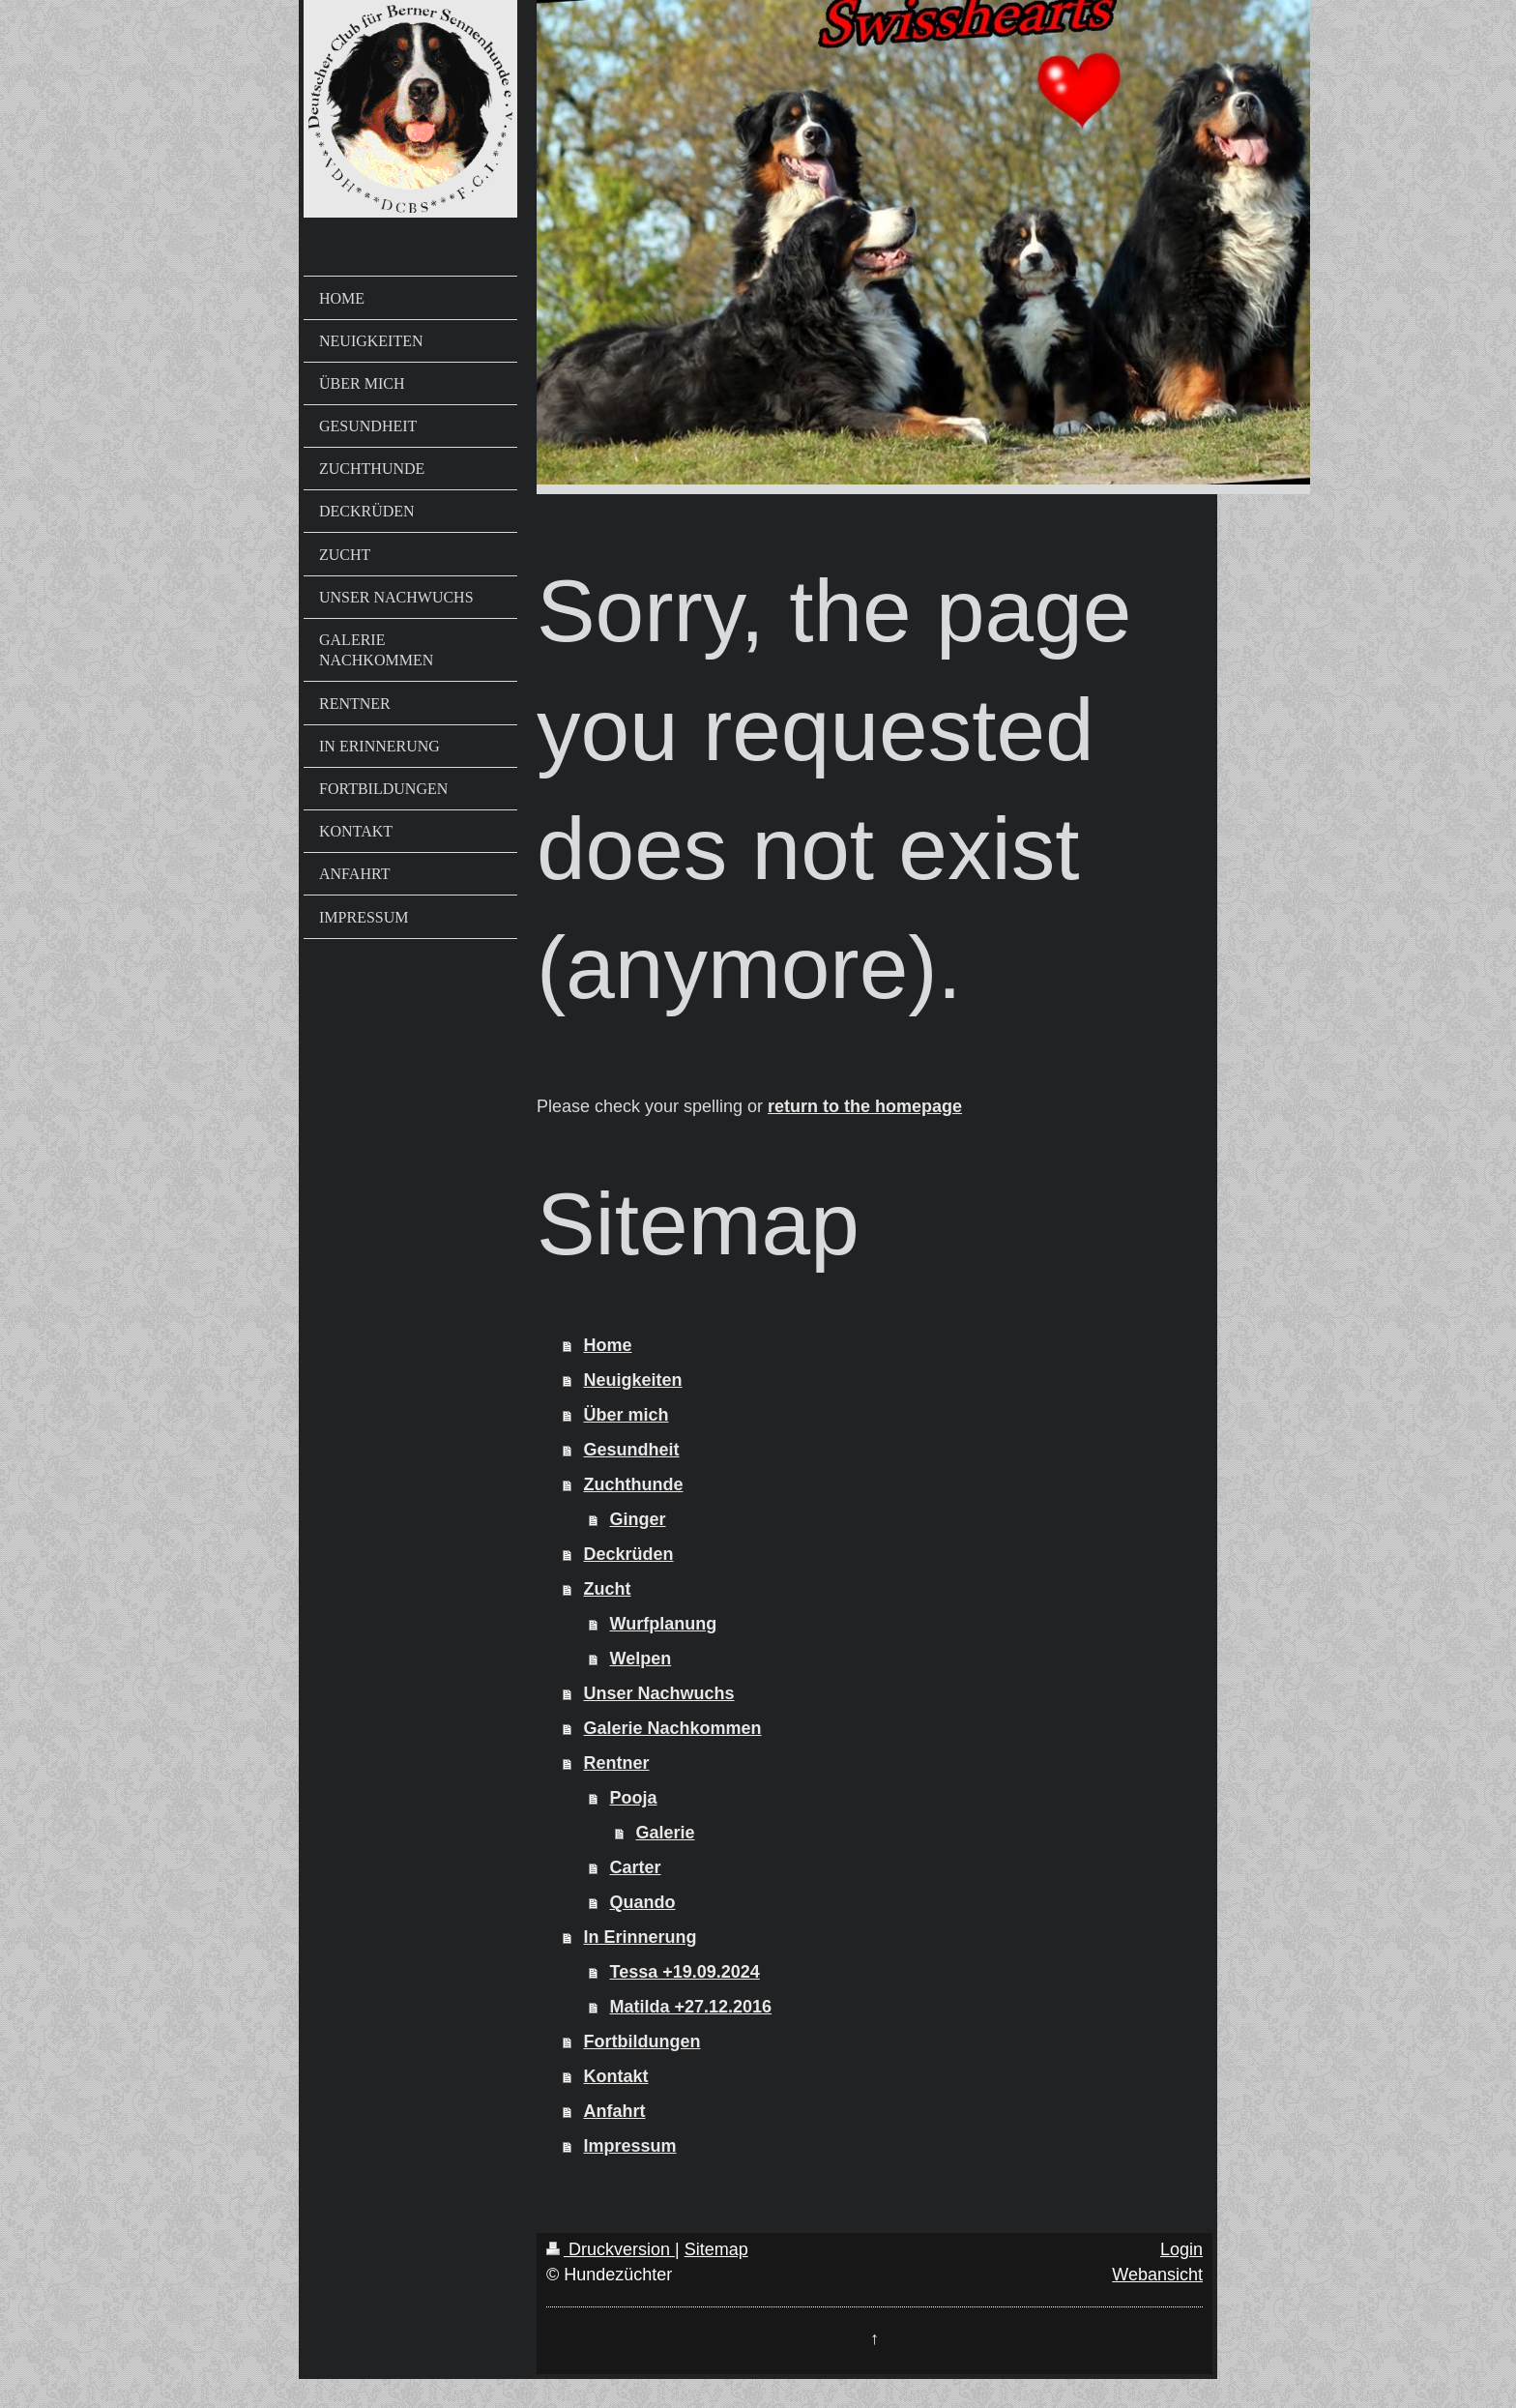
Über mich (626, 1414)
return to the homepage (865, 1106)
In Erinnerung (640, 1937)
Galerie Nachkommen (673, 1728)
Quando (643, 1902)
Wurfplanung (663, 1623)
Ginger (638, 1519)
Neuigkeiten (633, 1380)
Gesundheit (632, 1449)
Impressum (630, 2146)
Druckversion (610, 2249)
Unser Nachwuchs (659, 1693)
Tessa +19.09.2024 (685, 1972)
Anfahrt (615, 2111)
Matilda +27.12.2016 (691, 2006)
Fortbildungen (642, 2041)
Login (1181, 2249)
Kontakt (616, 2076)
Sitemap (716, 2249)
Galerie (665, 1832)
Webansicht (1157, 2274)
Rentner (617, 1763)
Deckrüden (629, 1554)
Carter (635, 1867)
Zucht (607, 1589)
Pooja (633, 1797)
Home (608, 1345)
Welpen (641, 1658)
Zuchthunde (634, 1484)
